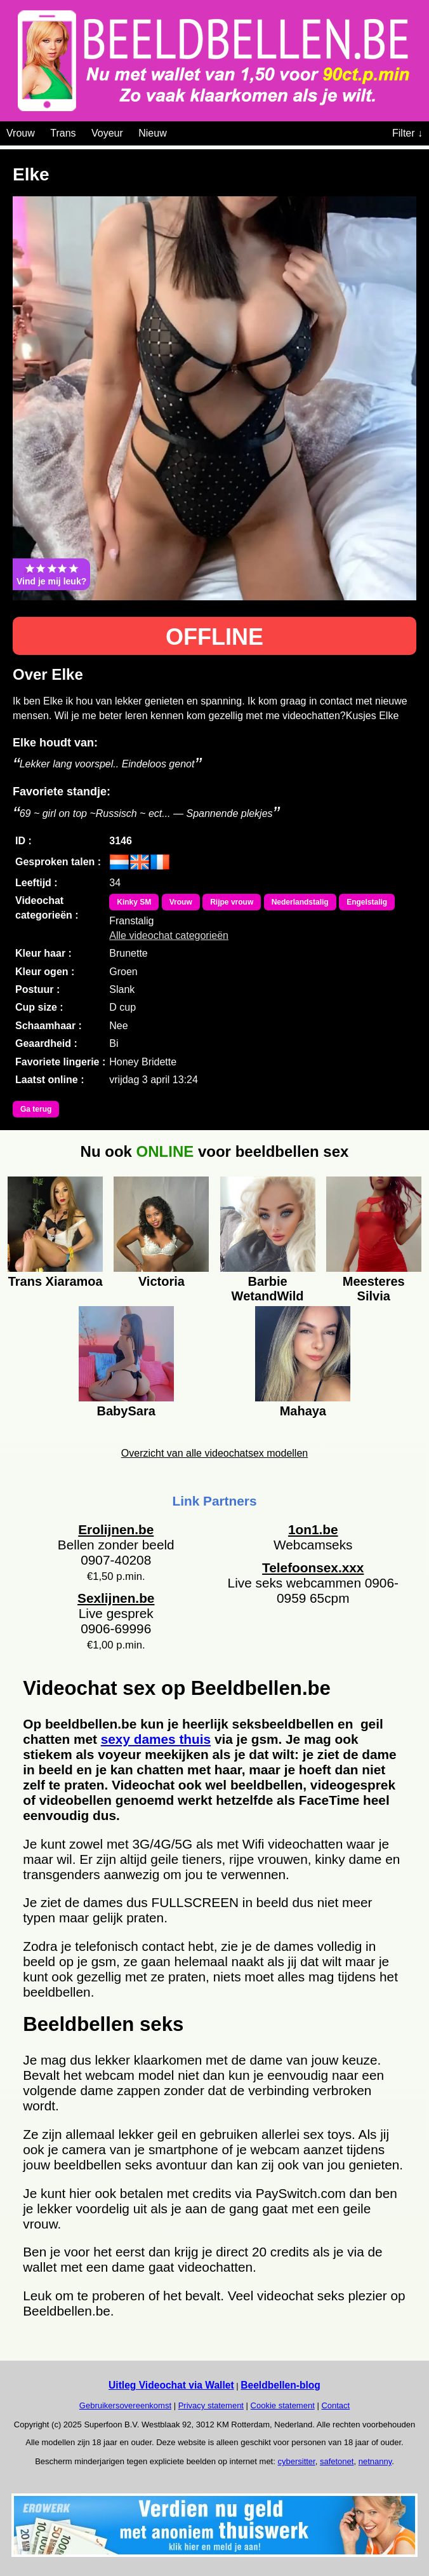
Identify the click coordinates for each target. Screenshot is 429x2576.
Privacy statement (211, 2405)
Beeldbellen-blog (280, 2385)
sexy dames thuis (156, 1739)
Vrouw (20, 133)
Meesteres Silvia (374, 1287)
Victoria (161, 1281)
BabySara (126, 1411)
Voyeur (107, 133)
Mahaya (303, 1411)
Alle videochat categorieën (168, 935)
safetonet (337, 2461)
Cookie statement (283, 2405)
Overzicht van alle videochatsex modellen (214, 1453)
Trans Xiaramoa (55, 1281)
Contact (335, 2405)
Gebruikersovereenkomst (125, 2405)
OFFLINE (214, 637)
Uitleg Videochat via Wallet (171, 2385)
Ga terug (35, 1109)
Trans (63, 133)
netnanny (375, 2461)
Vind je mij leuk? (51, 574)
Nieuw (152, 133)
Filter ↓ (407, 133)
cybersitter (296, 2461)
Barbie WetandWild (268, 1287)
